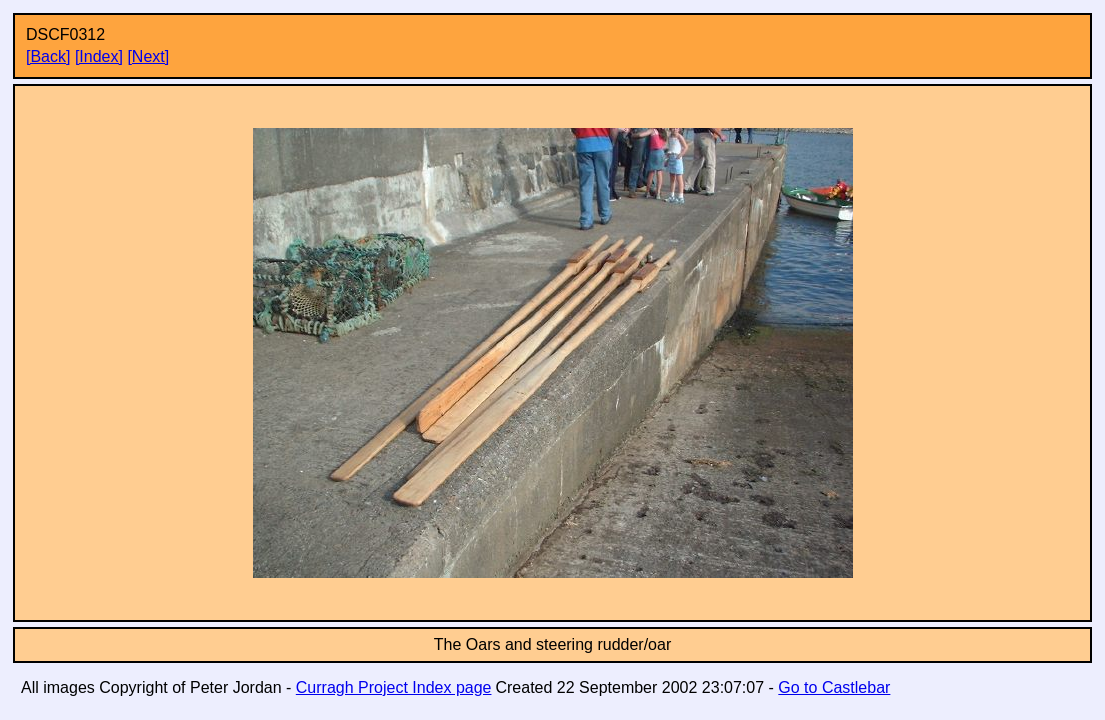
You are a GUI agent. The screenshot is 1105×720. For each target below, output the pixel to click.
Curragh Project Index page (394, 687)
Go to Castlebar (834, 687)
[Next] (148, 56)
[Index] (99, 56)
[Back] (48, 56)
